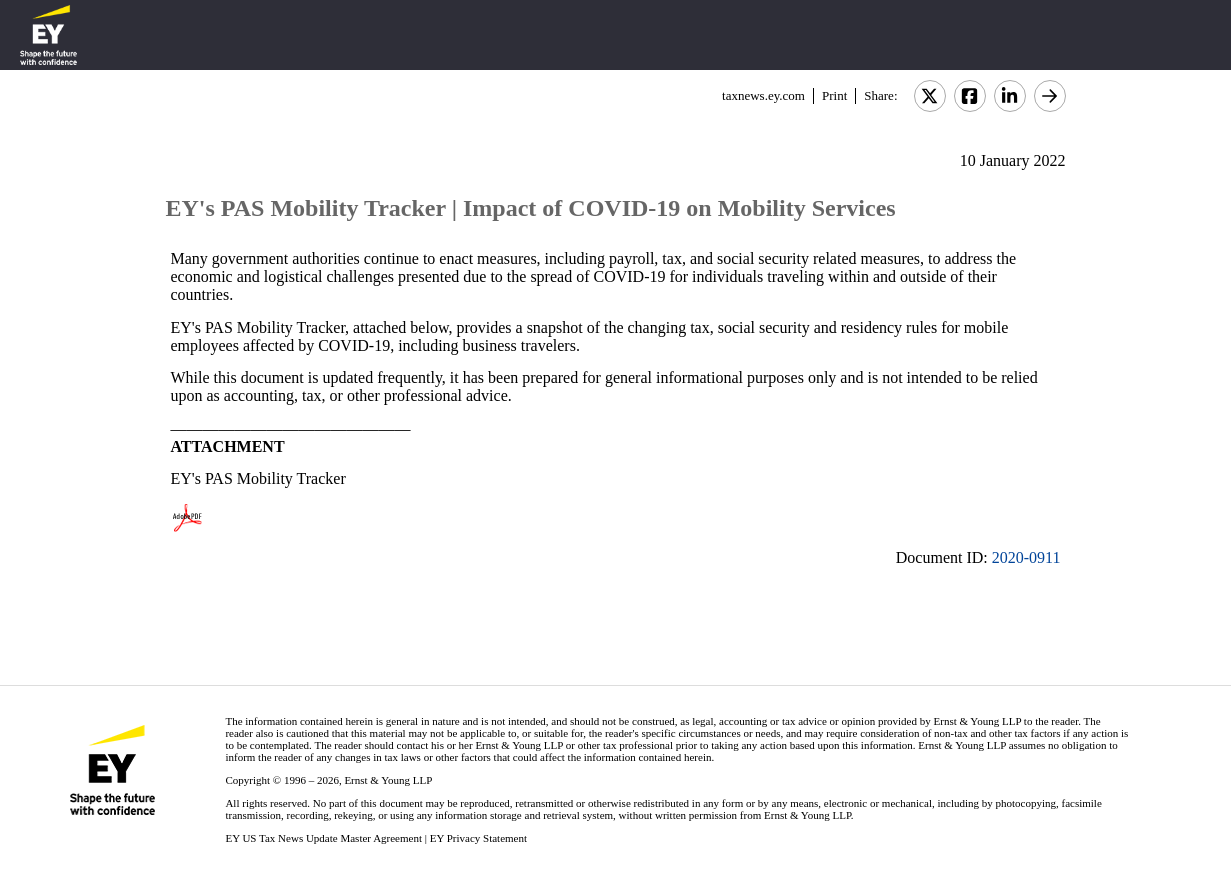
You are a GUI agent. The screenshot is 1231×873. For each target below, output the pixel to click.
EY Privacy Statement (478, 838)
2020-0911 (1026, 557)
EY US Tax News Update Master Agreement (323, 838)
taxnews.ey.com (763, 95)
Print (834, 95)
